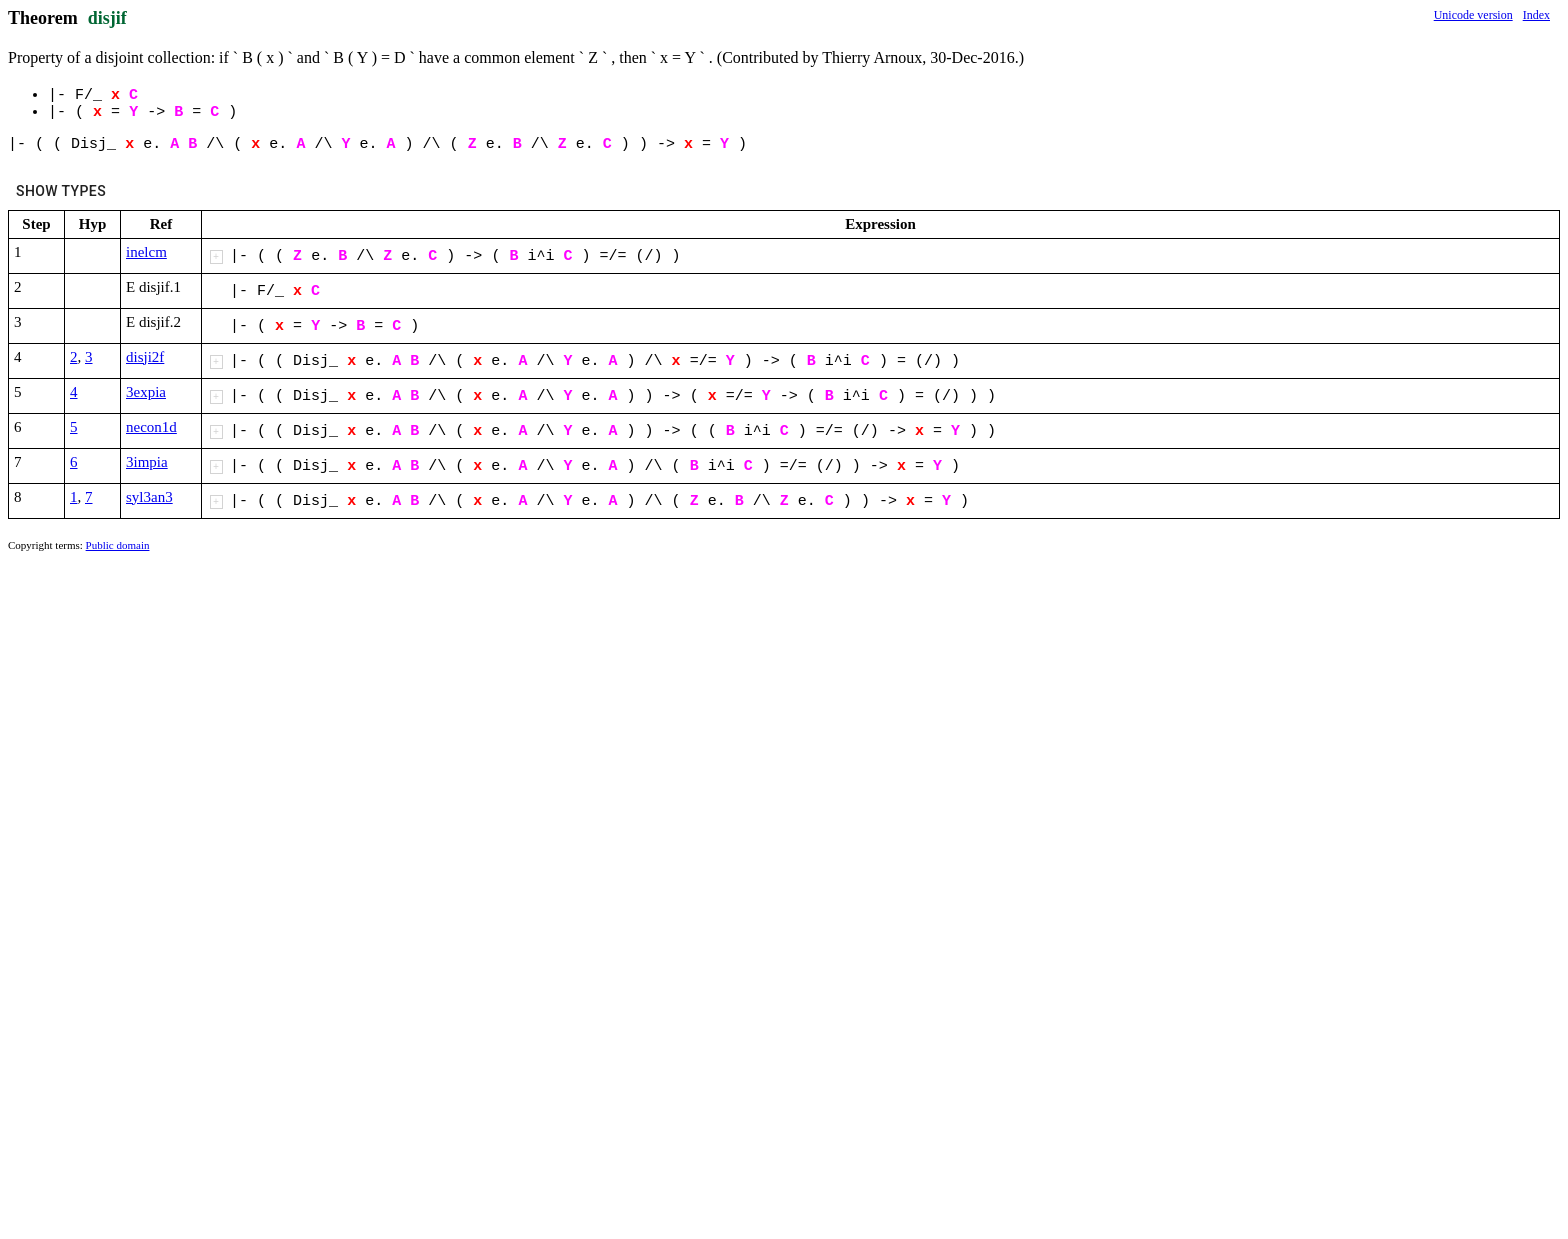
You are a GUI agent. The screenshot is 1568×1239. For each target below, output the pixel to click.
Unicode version (1473, 15)
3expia (146, 392)
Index (1536, 15)
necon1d (151, 427)
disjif (107, 18)
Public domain (118, 545)
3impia (147, 462)
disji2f (145, 357)
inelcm (146, 252)
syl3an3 (149, 497)
